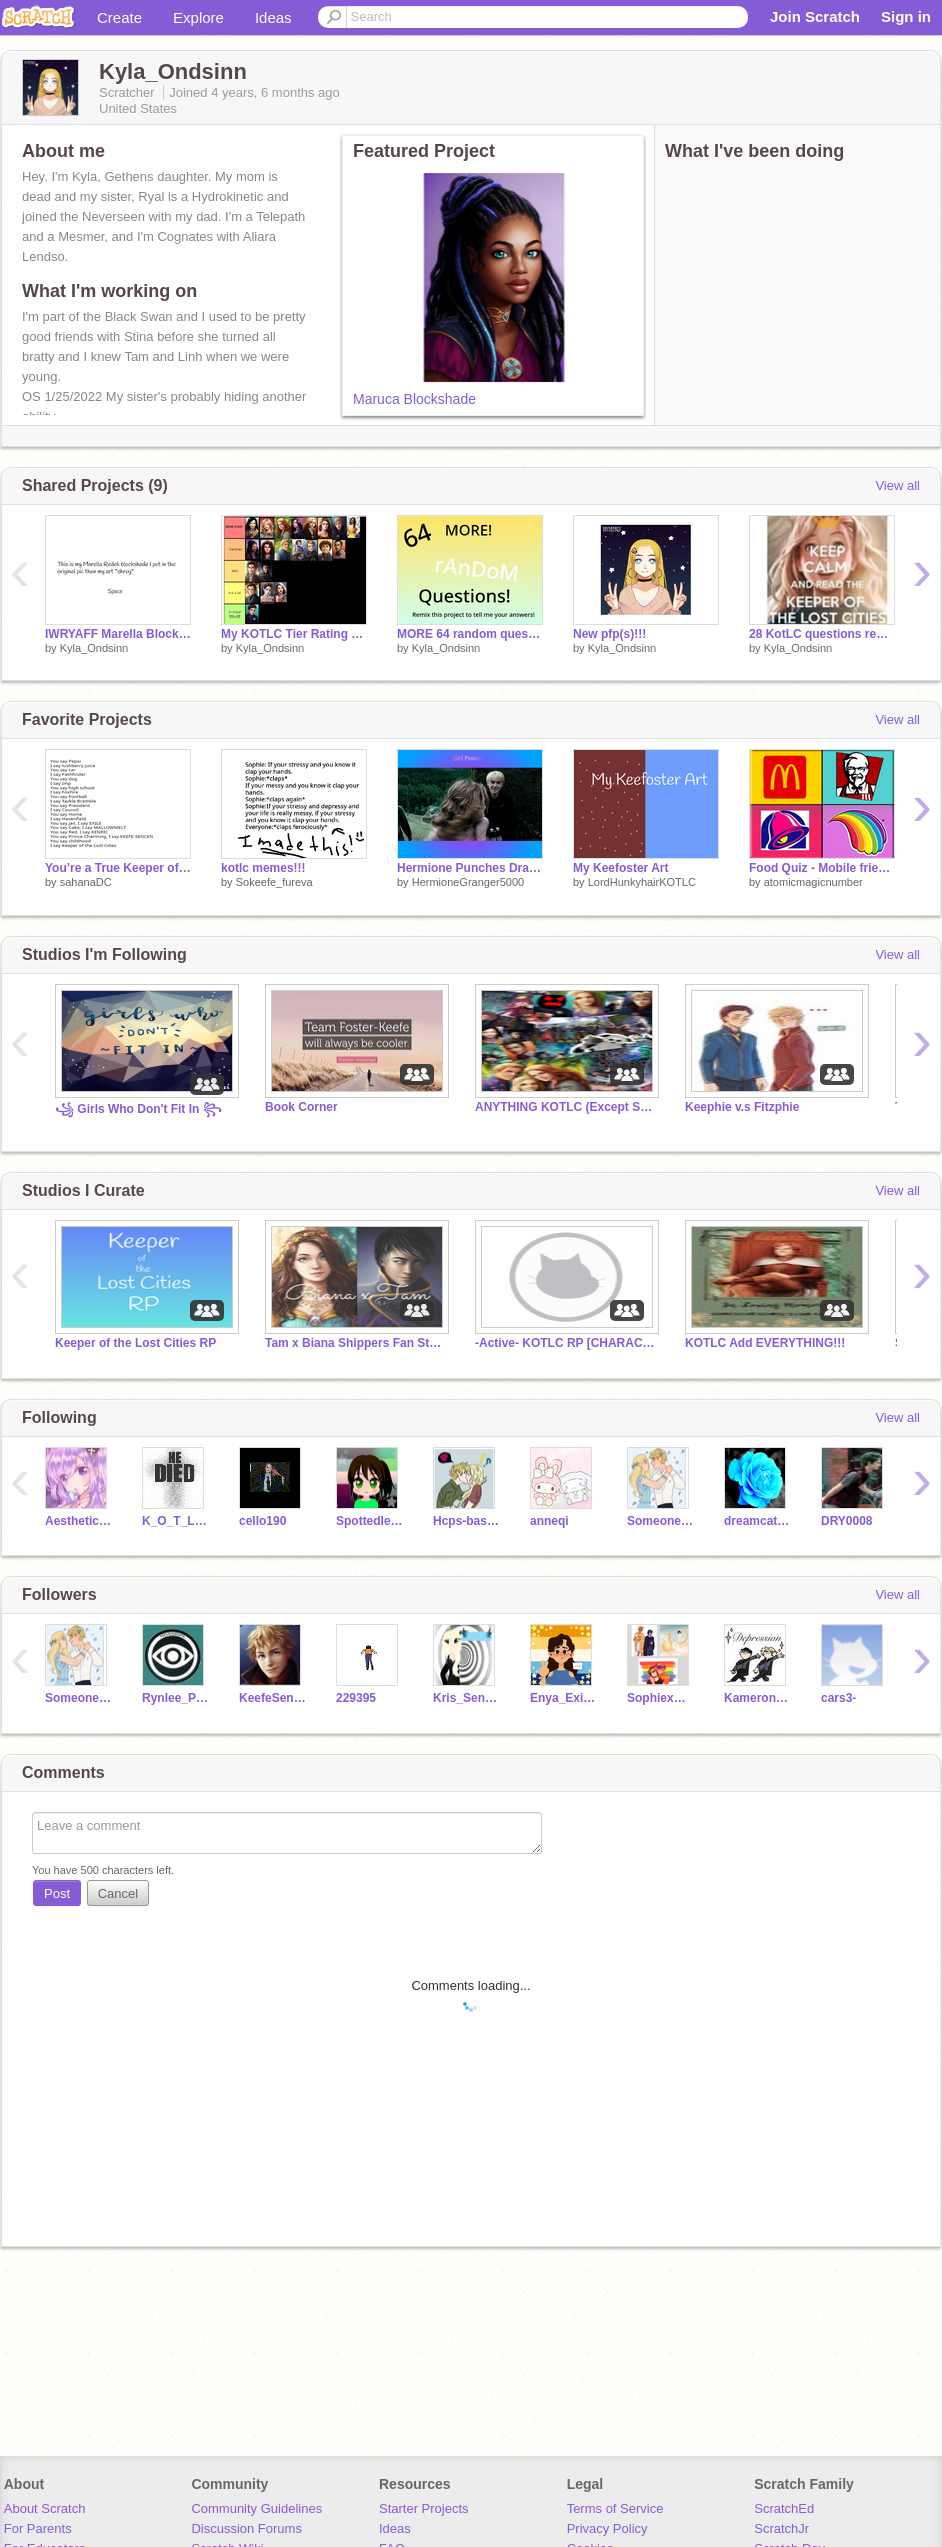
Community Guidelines (256, 2508)
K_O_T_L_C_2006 (175, 1521)
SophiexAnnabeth (660, 1698)
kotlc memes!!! (263, 868)
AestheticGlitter (78, 1521)
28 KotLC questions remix (822, 634)
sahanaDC (86, 882)
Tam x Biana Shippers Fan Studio (355, 1343)
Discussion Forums (246, 2528)
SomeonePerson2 (660, 1521)
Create (119, 17)
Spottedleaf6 (369, 1521)
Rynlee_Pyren (175, 1698)
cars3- (838, 1698)
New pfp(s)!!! (609, 634)
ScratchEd (784, 2508)
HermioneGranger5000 (468, 882)
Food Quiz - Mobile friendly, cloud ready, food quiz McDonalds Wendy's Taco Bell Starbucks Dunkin (822, 868)
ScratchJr (781, 2528)
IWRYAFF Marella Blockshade (118, 634)
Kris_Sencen (466, 1698)
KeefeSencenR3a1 (272, 1698)
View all (897, 485)
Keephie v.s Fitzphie (742, 1107)
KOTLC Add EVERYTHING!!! (765, 1343)
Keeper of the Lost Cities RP (135, 1343)
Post (57, 1893)
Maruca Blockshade (414, 399)
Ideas (273, 17)
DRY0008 (847, 1521)
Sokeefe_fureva (274, 882)
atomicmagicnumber (813, 882)
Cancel (118, 1893)
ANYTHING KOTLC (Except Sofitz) (565, 1107)
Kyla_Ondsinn (94, 648)
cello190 (262, 1521)
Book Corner (301, 1107)
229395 (356, 1698)
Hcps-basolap (466, 1521)
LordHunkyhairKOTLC (642, 882)
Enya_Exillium (563, 1698)
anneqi (549, 1521)
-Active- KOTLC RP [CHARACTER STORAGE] (565, 1343)
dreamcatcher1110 (757, 1521)
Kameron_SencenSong (757, 1698)
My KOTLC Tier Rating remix (294, 634)
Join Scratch (815, 16)
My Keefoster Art (620, 868)
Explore (198, 17)
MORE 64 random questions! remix (470, 634)
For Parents (38, 2528)
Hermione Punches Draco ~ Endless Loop (470, 868)
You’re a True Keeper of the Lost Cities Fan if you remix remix (118, 868)
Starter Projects (424, 2508)
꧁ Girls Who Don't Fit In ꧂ (138, 1109)
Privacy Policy (607, 2528)
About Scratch (45, 2508)
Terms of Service (615, 2508)
